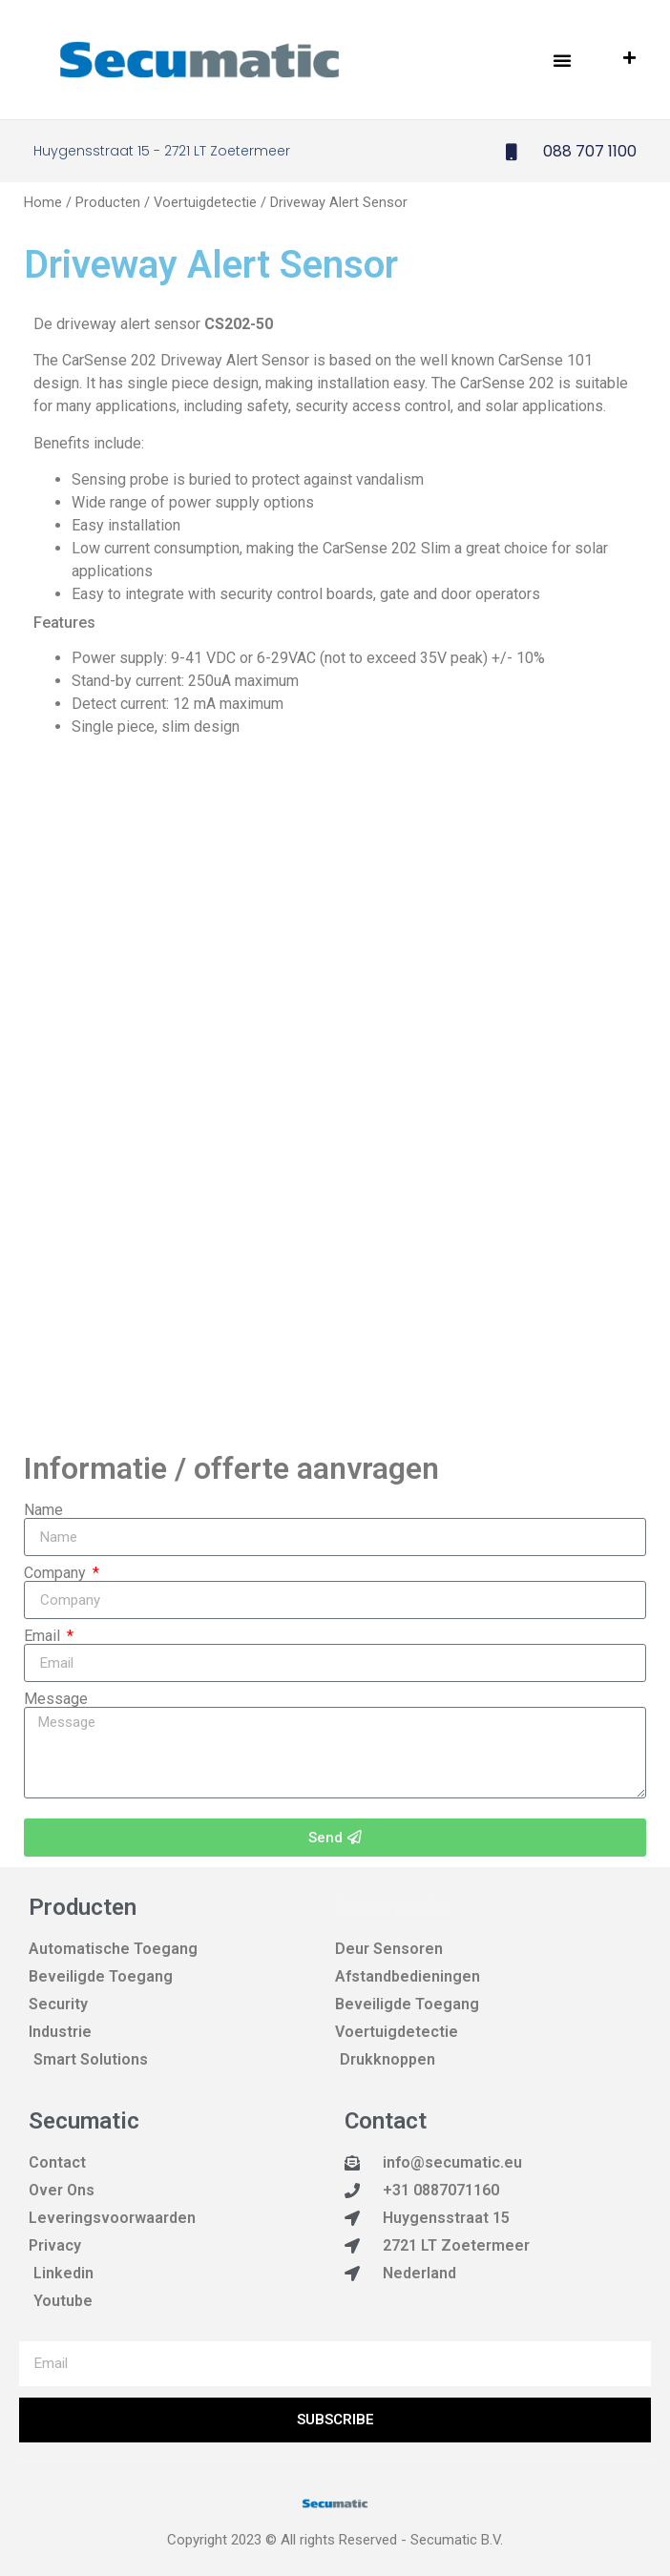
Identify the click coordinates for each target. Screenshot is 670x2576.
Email (44, 1636)
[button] (562, 60)
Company (57, 1573)
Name (43, 1510)
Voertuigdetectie (205, 202)
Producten (107, 202)
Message (56, 1699)
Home (43, 202)
